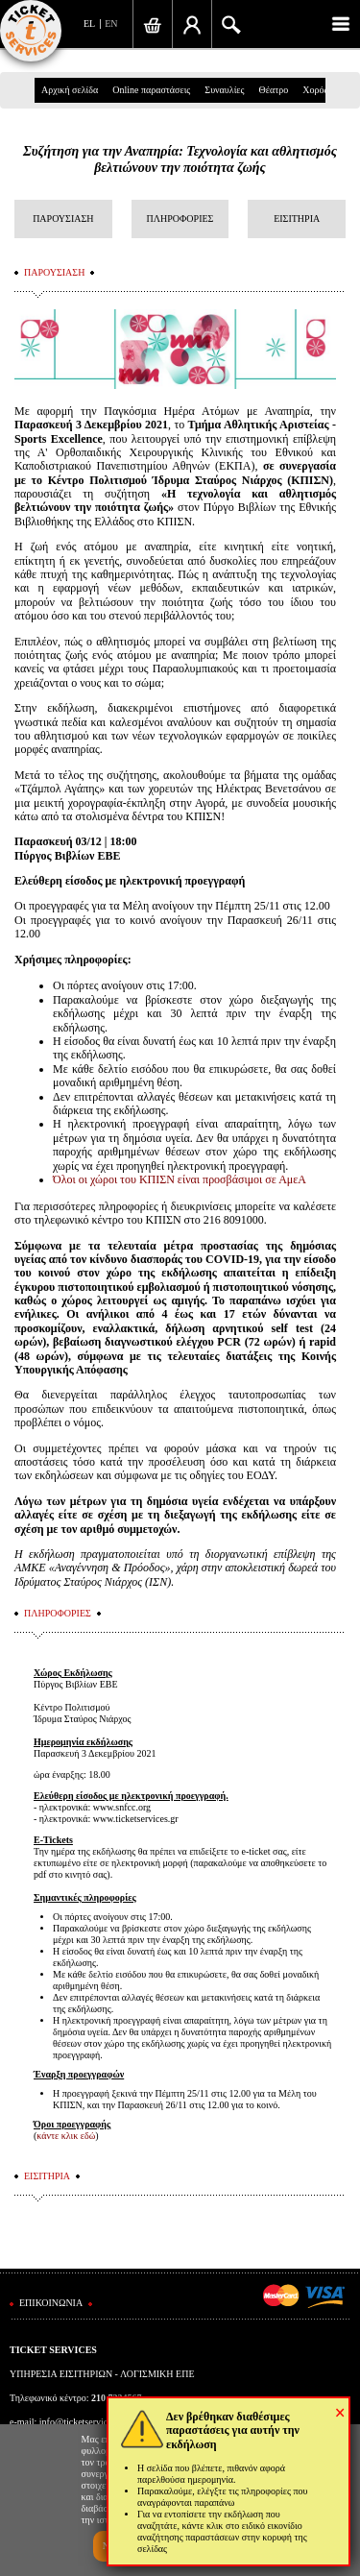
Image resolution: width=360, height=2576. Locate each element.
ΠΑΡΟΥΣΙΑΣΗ (63, 218)
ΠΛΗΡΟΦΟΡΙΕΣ (180, 218)
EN (111, 23)
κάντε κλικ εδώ (65, 2135)
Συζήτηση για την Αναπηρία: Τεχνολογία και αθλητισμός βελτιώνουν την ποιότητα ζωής (180, 159)
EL (89, 23)
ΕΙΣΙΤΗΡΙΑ (297, 218)
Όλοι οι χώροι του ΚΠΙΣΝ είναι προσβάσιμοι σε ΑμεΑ (179, 1179)
